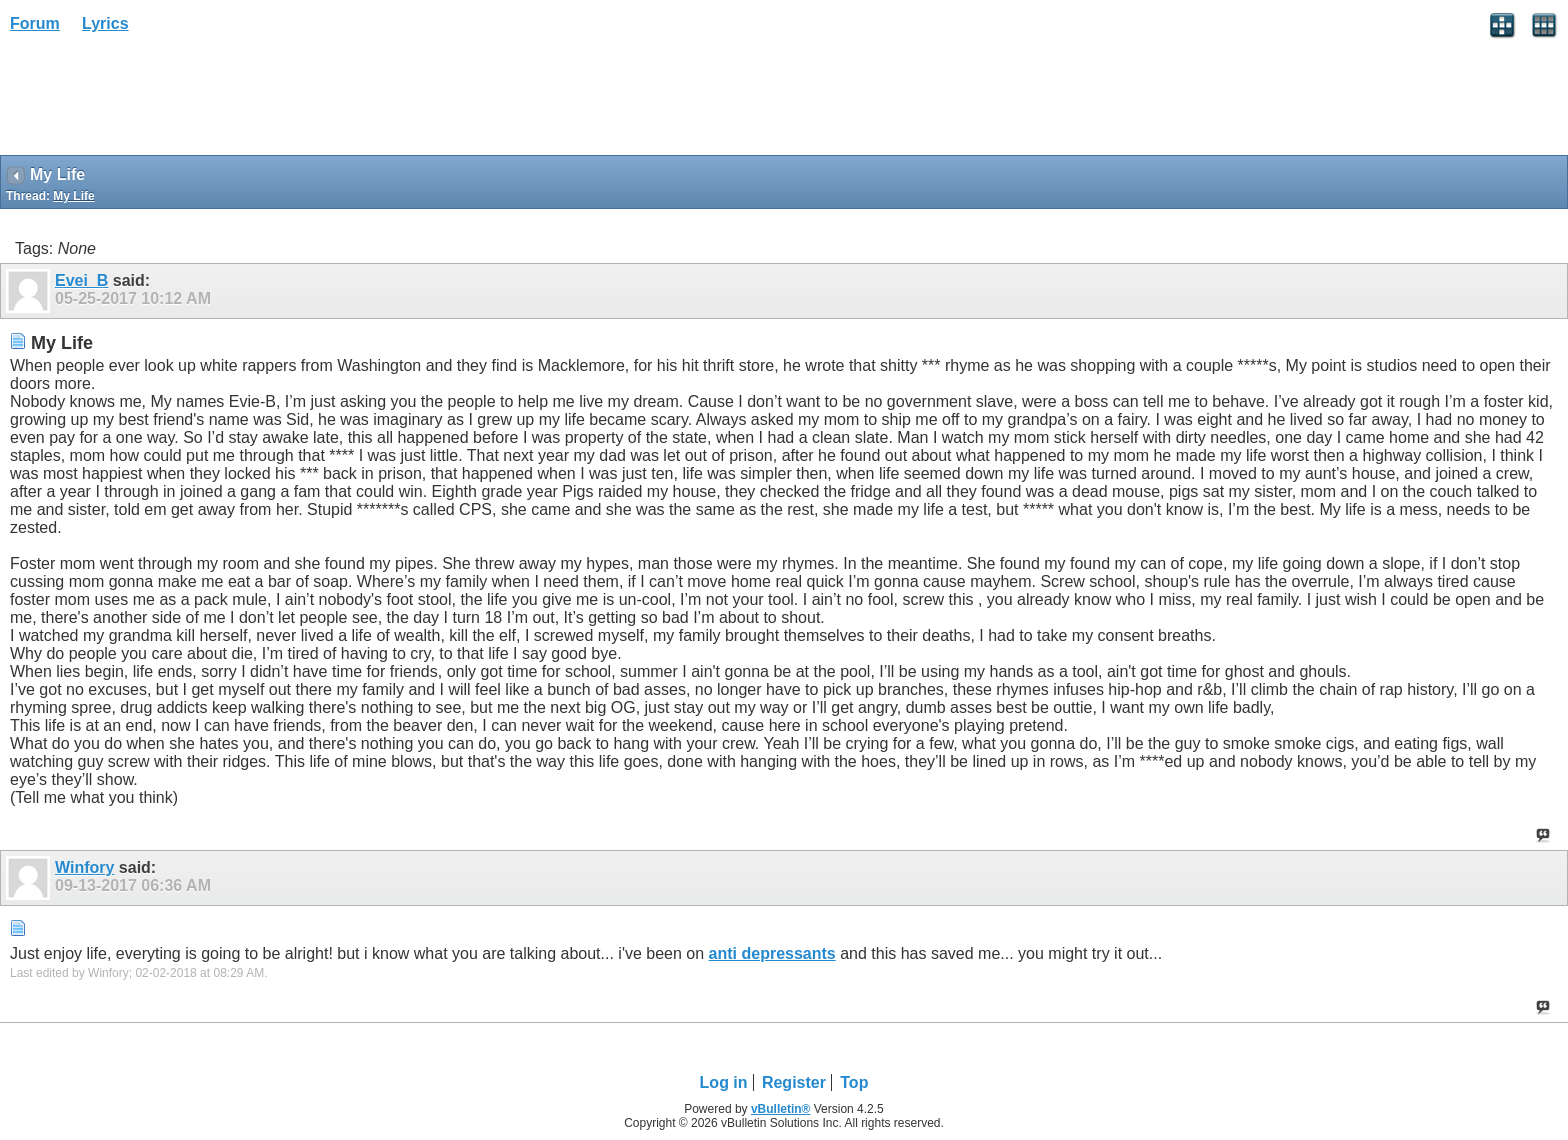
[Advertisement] (160, 101)
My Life (73, 196)
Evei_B (81, 280)
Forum (35, 23)
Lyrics (105, 23)
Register (794, 1082)
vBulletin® (781, 1109)
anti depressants (772, 953)
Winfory (84, 867)
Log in (724, 1082)
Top (854, 1082)
